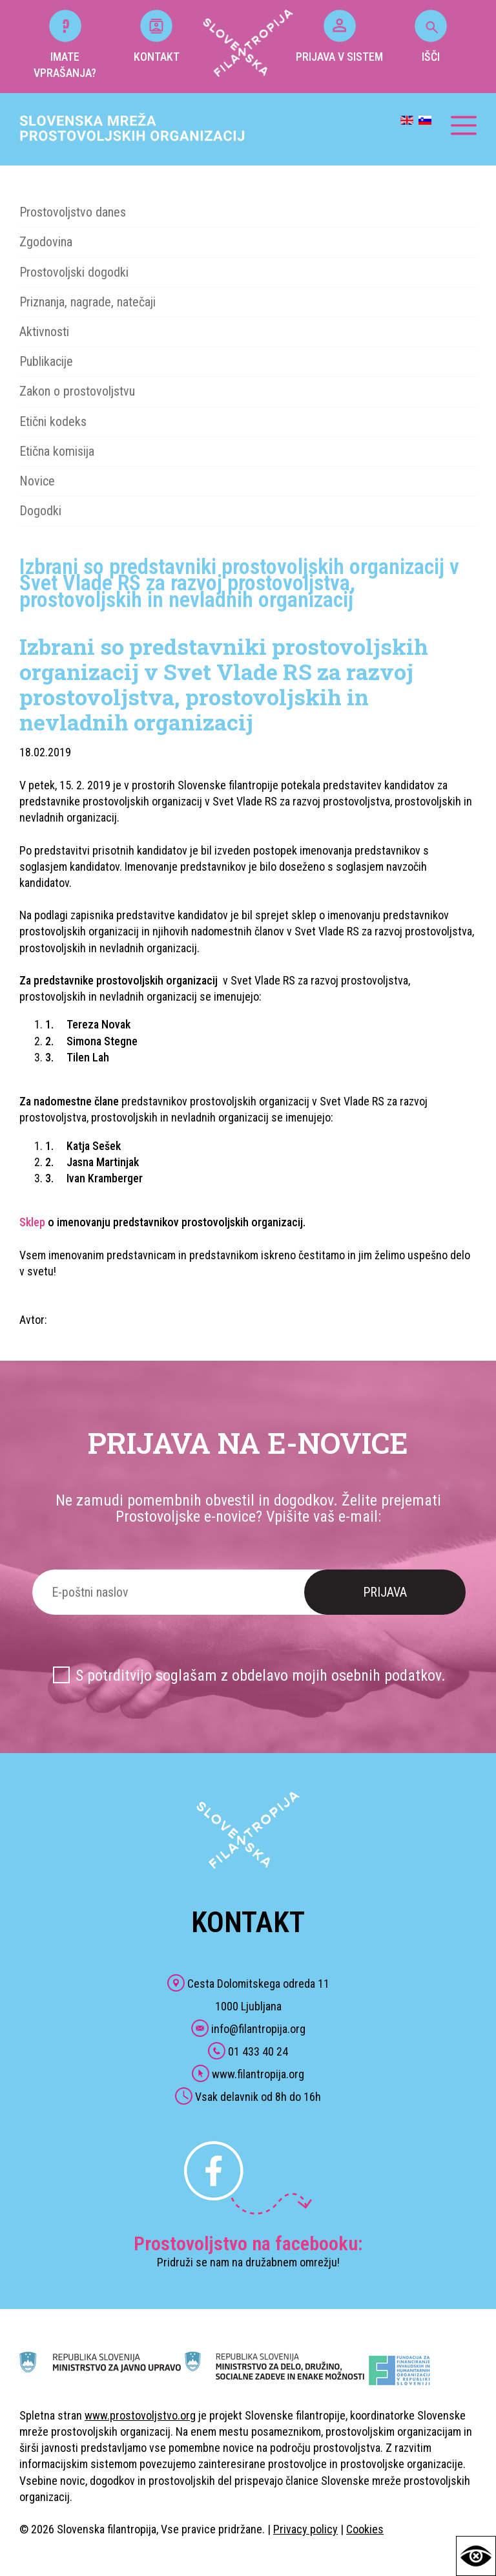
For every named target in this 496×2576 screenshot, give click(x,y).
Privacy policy (305, 2529)
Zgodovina (45, 242)
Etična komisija (56, 451)
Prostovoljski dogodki (74, 272)
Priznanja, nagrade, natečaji (87, 302)
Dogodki (40, 510)
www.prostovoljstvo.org (140, 2415)
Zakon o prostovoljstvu (77, 391)
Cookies (365, 2529)
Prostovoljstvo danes (72, 212)
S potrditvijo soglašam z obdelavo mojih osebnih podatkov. (261, 1675)
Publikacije (46, 361)
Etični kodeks (53, 421)
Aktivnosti (44, 331)
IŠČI (431, 36)
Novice (37, 481)
